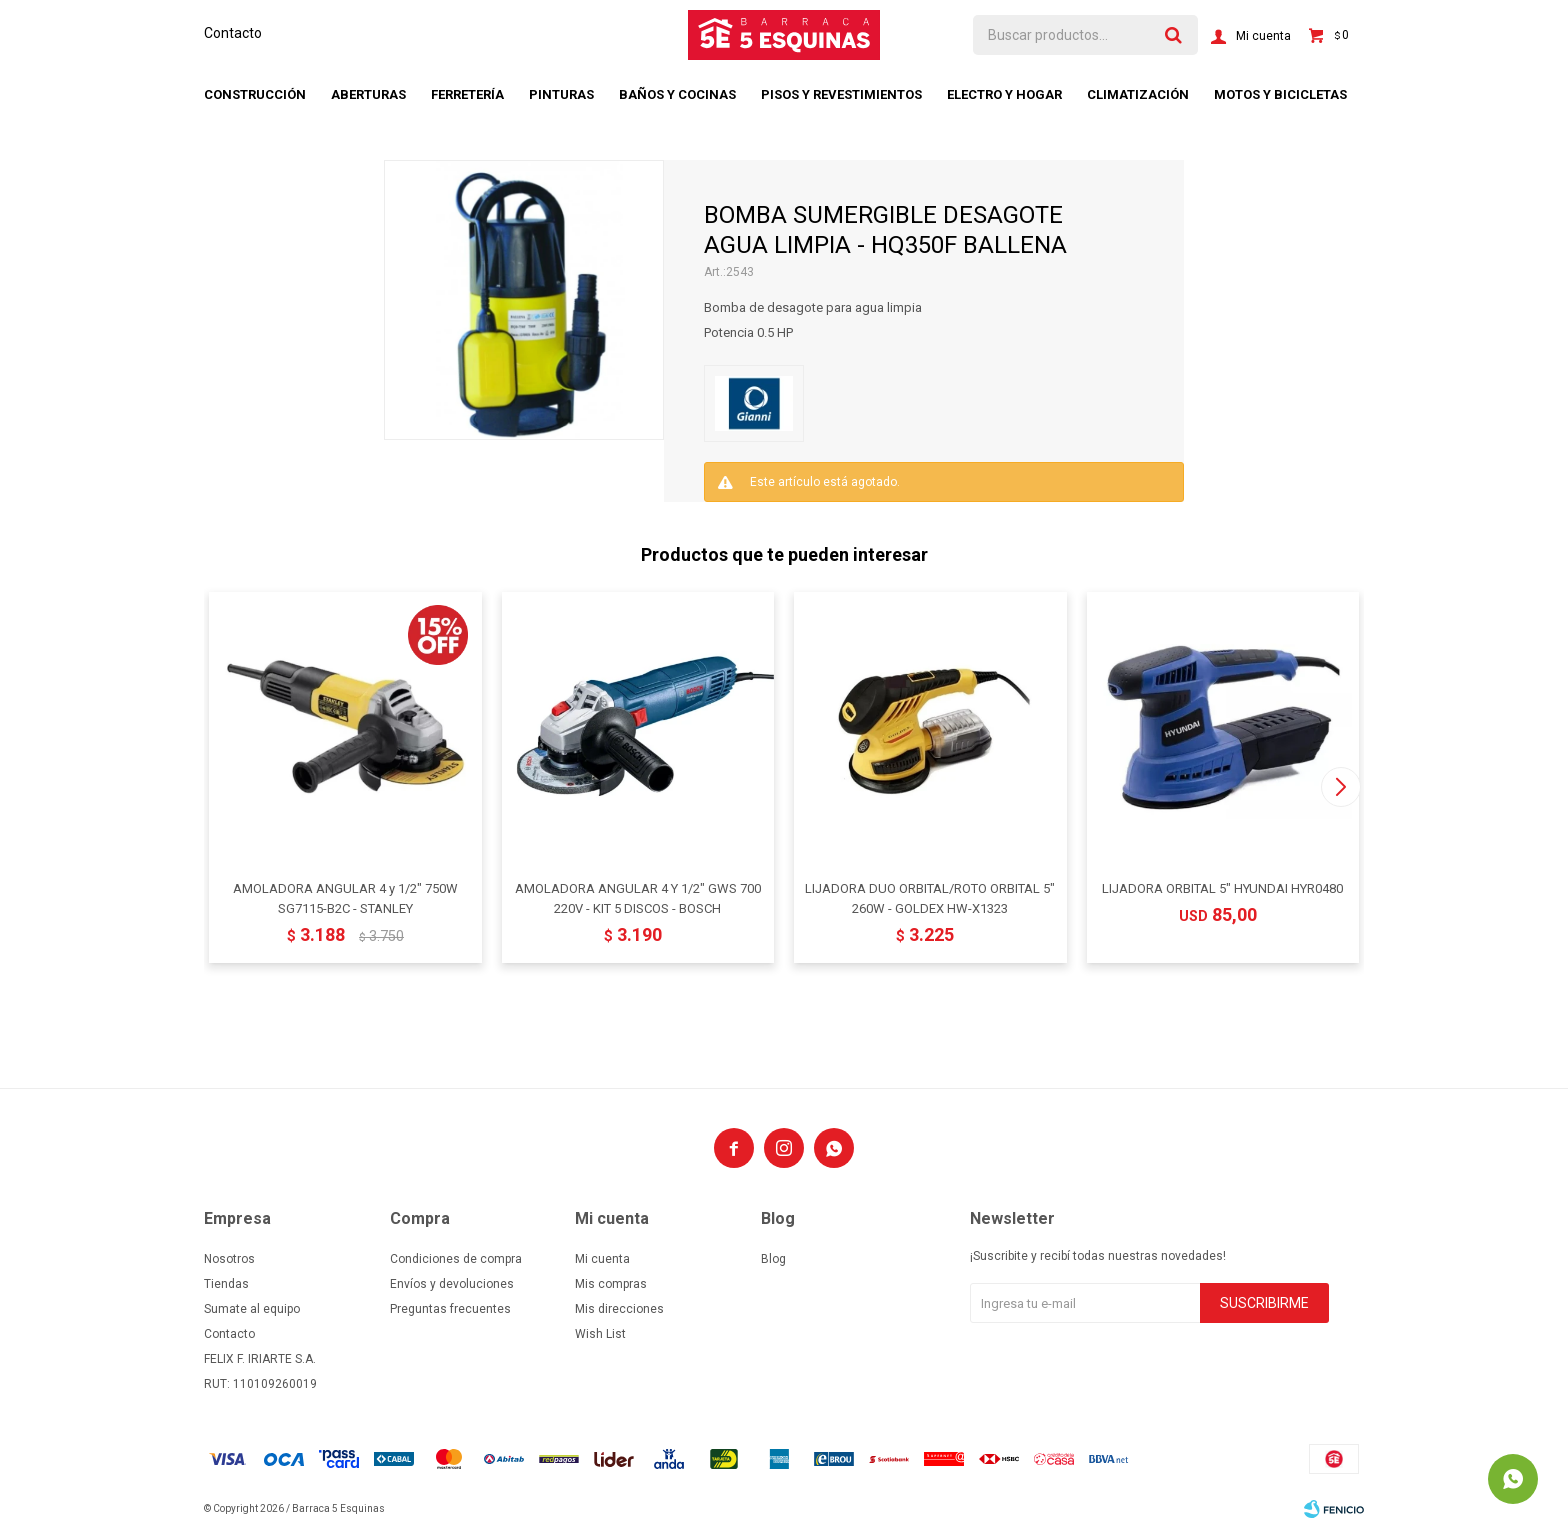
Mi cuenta (602, 1259)
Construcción (255, 94)
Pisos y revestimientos (841, 94)
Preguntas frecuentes (450, 1309)
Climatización (1138, 94)
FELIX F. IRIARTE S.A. (260, 1359)
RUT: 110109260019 (260, 1384)
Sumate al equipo (252, 1309)
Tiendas (226, 1284)
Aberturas (368, 94)
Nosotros (229, 1259)
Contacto (233, 33)
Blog (773, 1259)
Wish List (600, 1334)
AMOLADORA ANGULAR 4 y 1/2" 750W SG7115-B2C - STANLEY (345, 898)
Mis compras (611, 1284)
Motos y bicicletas (1280, 94)
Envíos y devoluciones (452, 1284)
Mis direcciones (619, 1309)
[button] (1340, 787)
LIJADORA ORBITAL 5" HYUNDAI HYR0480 (1222, 888)
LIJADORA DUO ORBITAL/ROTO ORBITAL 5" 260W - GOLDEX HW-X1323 (930, 898)
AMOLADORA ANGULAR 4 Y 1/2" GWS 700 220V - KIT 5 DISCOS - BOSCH (638, 898)
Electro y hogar (1004, 94)
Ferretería (467, 94)
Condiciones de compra (456, 1259)
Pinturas (561, 94)
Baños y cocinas (677, 94)
